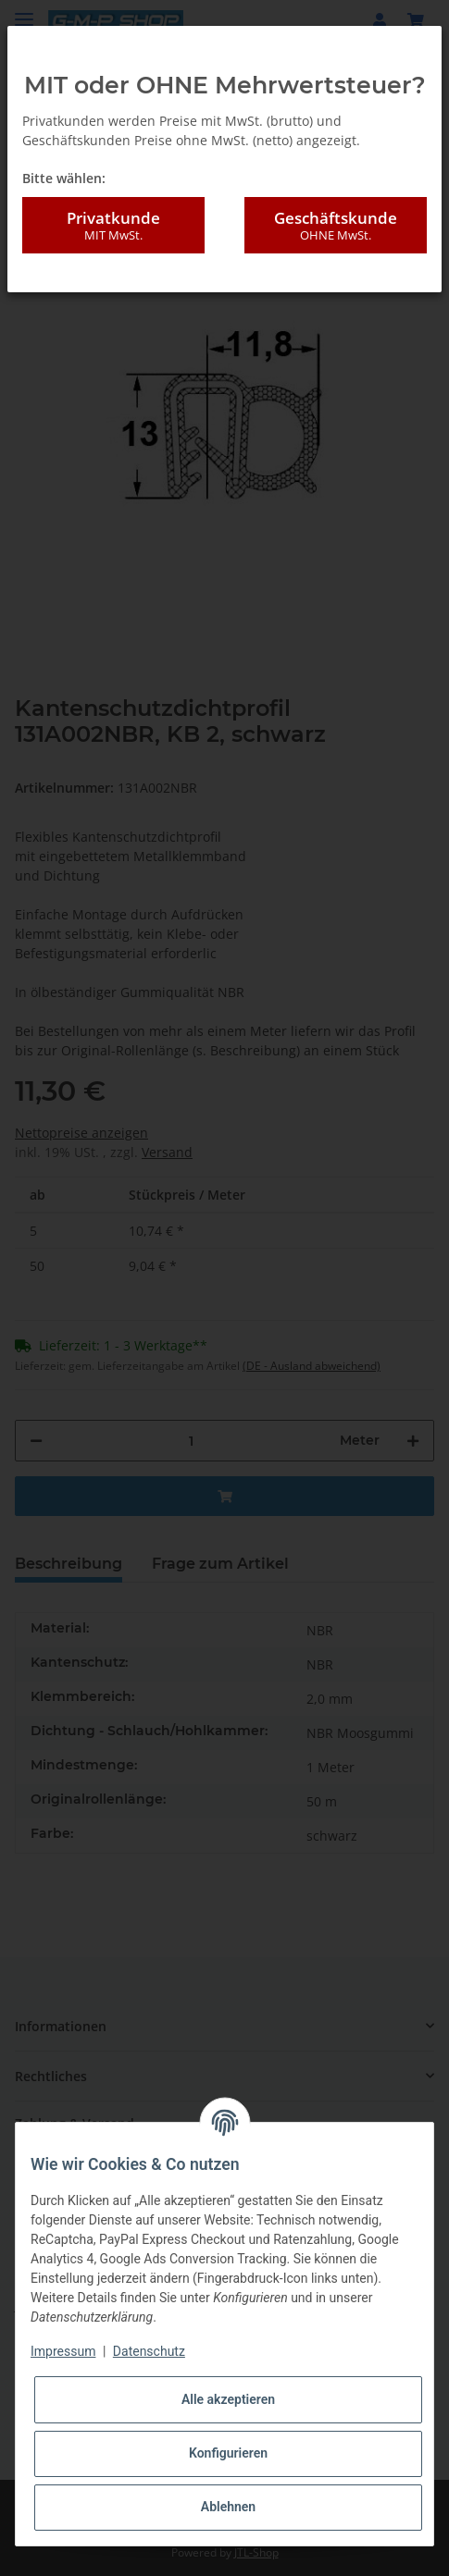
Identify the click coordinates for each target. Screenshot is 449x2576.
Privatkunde (113, 225)
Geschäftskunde (335, 225)
